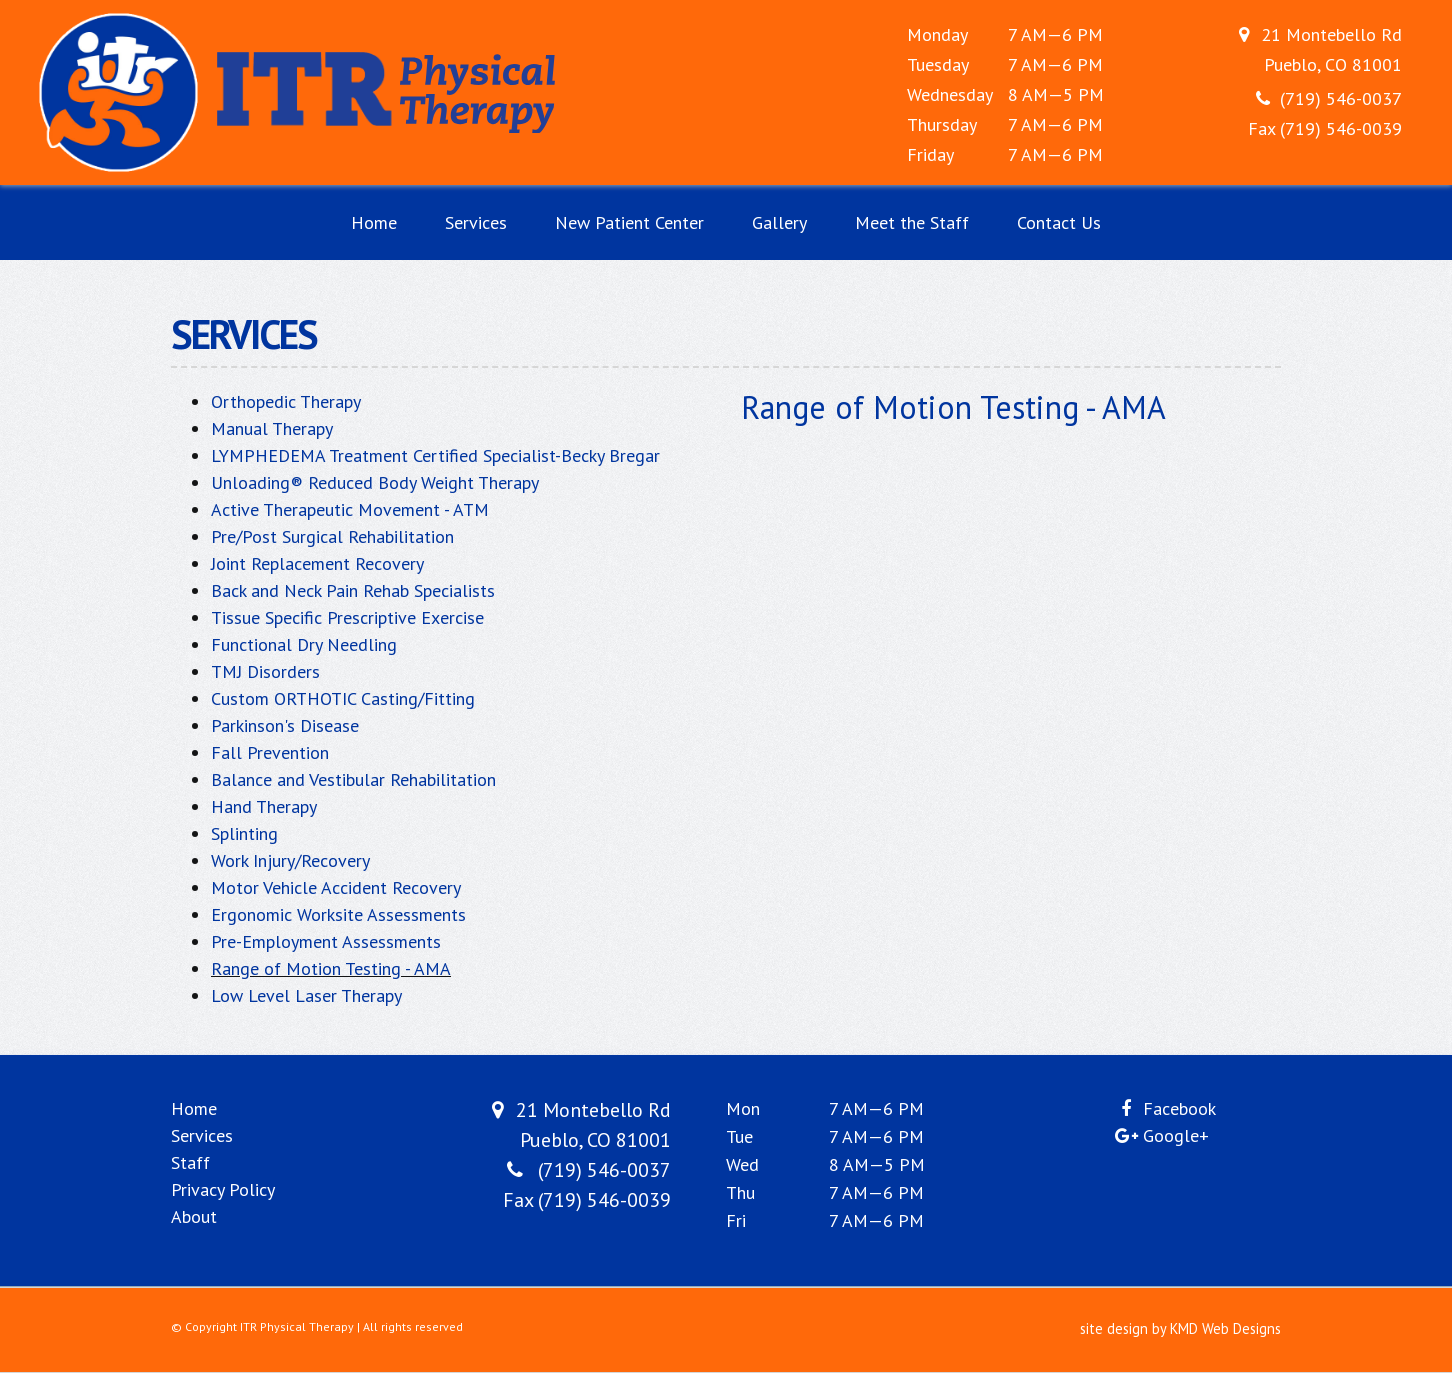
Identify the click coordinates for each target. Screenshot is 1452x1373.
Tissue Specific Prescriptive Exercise (347, 617)
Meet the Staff (912, 222)
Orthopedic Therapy (286, 401)
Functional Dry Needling (304, 644)
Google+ (1176, 1135)
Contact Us (1059, 222)
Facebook (1179, 1108)
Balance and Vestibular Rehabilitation (353, 779)
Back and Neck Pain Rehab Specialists (353, 590)
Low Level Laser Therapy (306, 995)
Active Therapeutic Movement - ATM (350, 509)
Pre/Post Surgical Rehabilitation (332, 536)
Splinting (244, 833)
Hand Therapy (264, 806)
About (194, 1216)
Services (476, 222)
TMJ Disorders (265, 671)
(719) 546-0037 (1341, 98)
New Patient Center (629, 222)
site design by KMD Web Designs (1180, 1328)
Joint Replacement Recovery (317, 563)
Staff (190, 1162)
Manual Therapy (272, 428)
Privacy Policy (223, 1189)
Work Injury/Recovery (290, 860)
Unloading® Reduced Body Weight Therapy (375, 482)
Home (374, 222)
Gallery (779, 222)
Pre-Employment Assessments (326, 941)
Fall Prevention (270, 752)
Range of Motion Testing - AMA (331, 968)
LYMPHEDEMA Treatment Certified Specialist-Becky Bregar (435, 455)
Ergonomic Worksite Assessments (338, 914)
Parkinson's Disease (285, 725)
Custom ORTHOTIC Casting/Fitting (343, 698)
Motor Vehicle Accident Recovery (336, 887)
